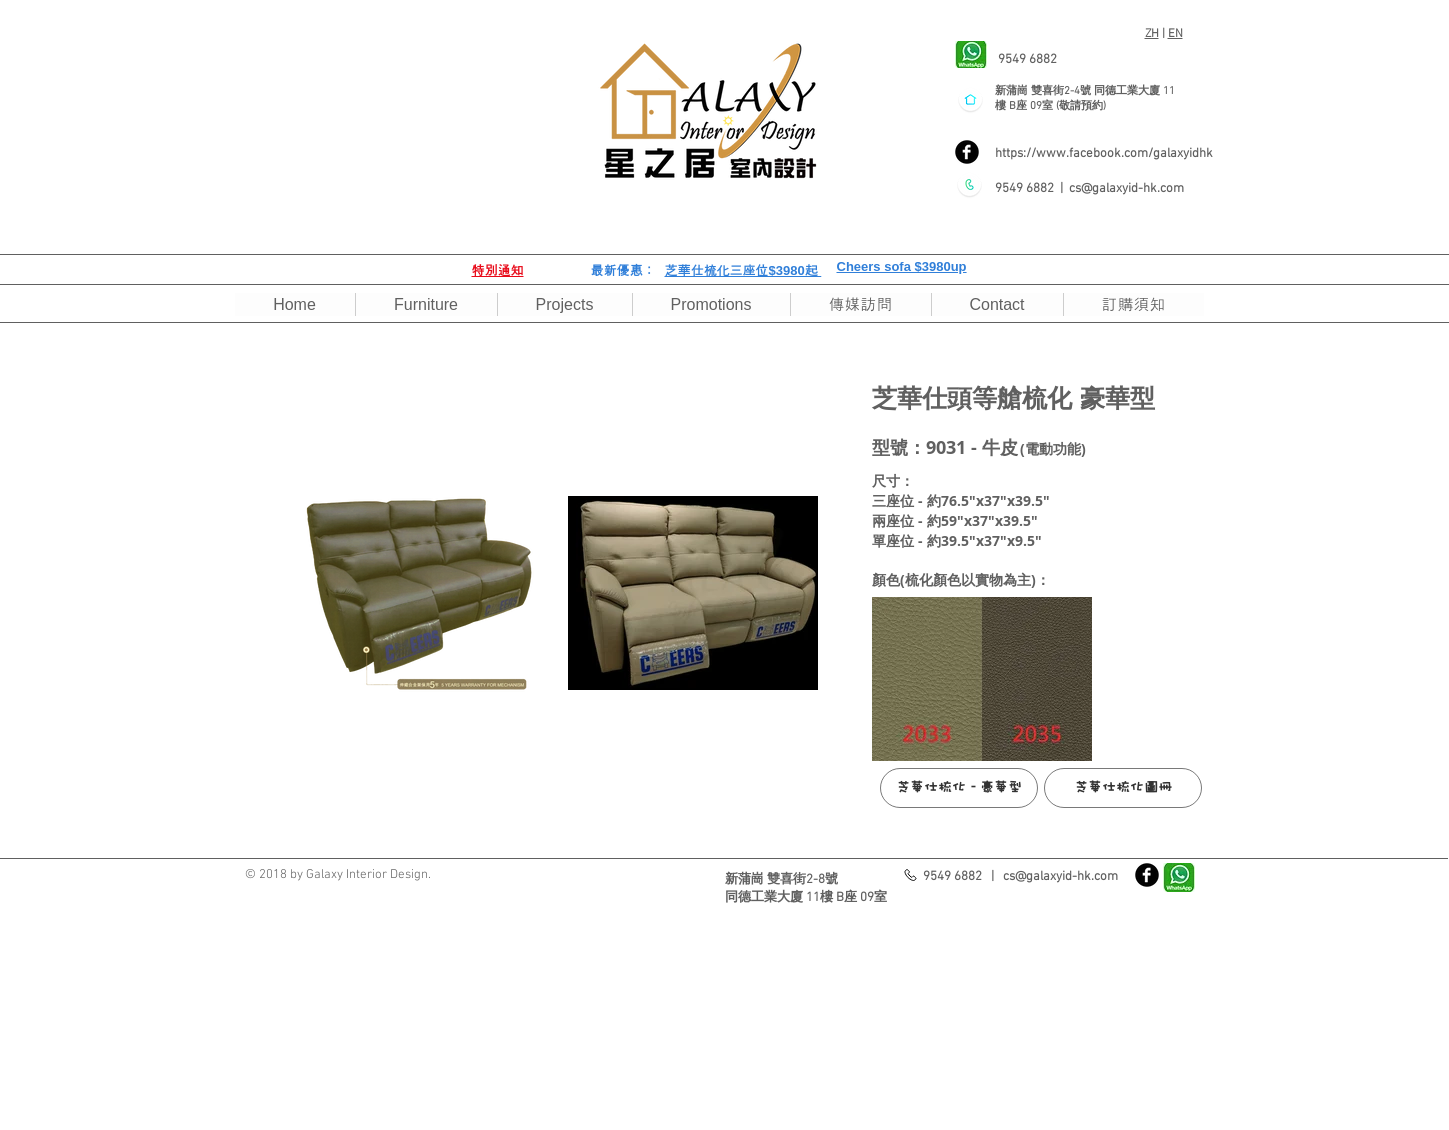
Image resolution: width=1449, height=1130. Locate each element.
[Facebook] (967, 152)
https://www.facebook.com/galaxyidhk (1104, 154)
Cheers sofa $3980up (902, 266)
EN (1175, 34)
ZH (1152, 34)
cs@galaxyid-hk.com (1126, 189)
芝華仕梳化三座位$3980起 (743, 270)
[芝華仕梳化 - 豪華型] (959, 788)
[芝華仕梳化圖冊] (1123, 788)
